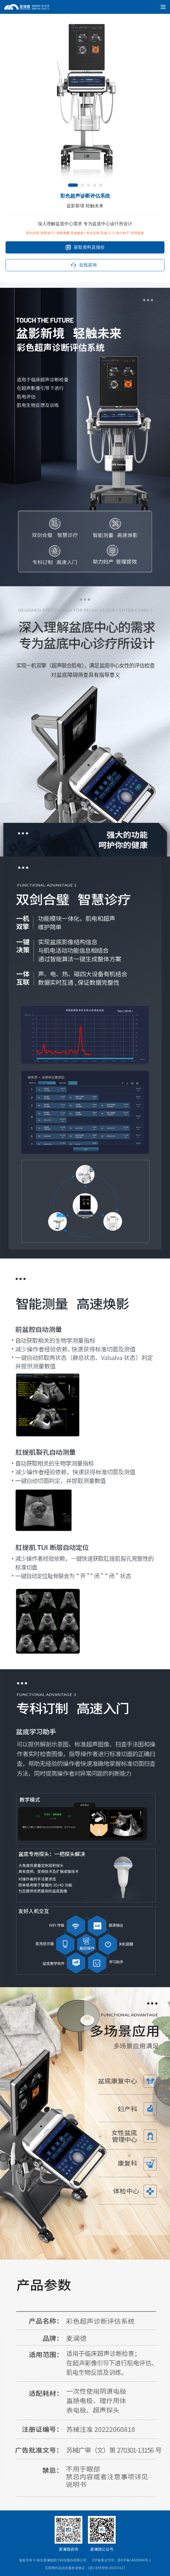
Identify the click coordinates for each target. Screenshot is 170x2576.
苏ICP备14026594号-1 (134, 2560)
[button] (73, 185)
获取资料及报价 (85, 247)
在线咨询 (84, 265)
